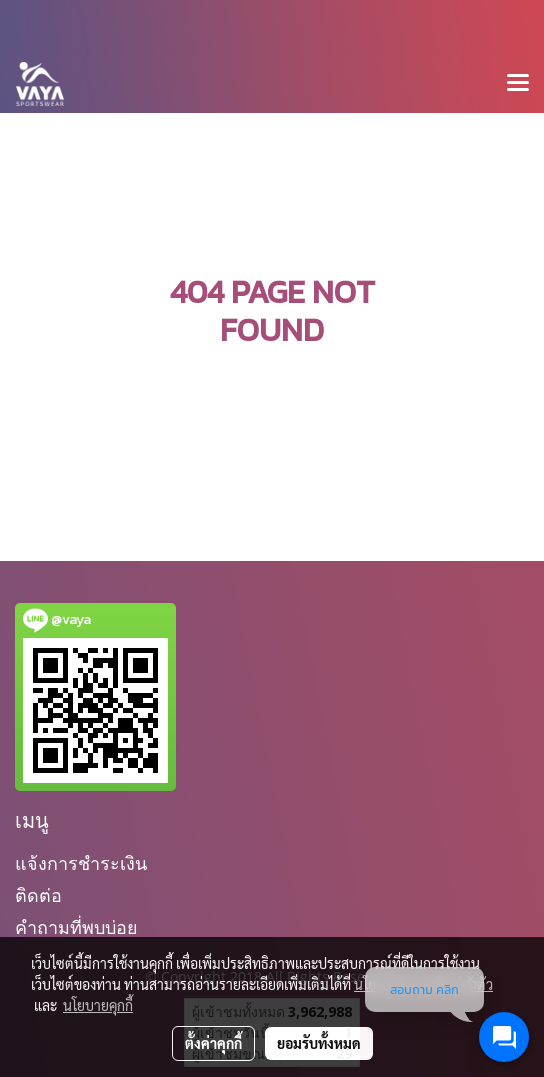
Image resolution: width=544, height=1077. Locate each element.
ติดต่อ (38, 895)
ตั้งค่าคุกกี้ (213, 1043)
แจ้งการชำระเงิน (81, 863)
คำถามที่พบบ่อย (76, 927)
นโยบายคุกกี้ (98, 1005)
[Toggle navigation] (518, 84)
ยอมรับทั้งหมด (319, 1043)
